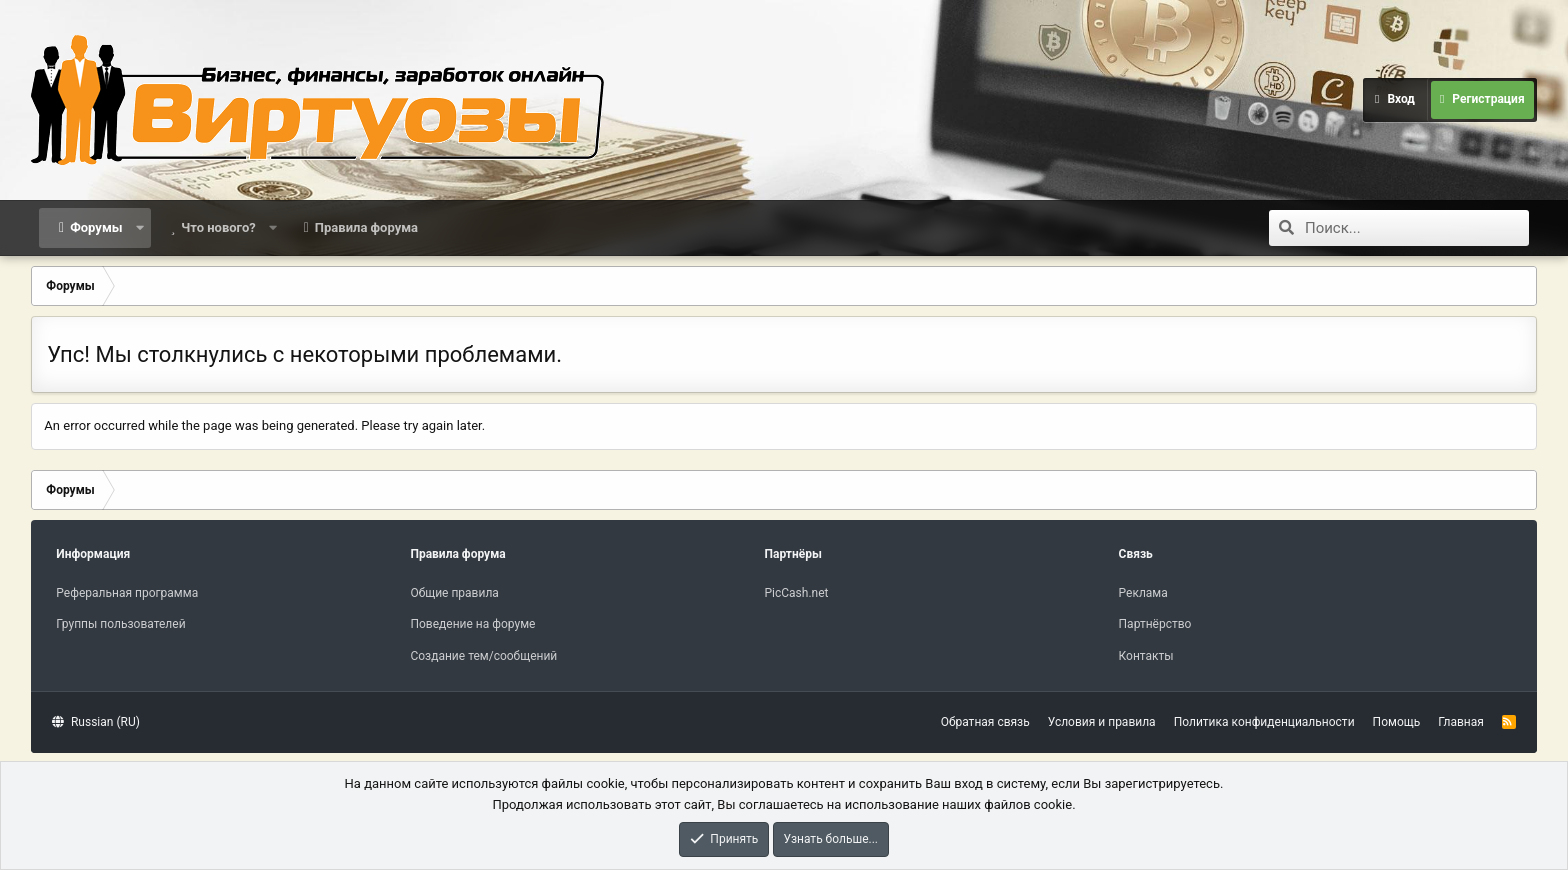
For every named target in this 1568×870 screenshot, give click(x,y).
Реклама (1143, 593)
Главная (1461, 722)
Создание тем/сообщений (483, 656)
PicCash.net (796, 593)
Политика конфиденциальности (1264, 722)
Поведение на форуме (472, 624)
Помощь (1397, 722)
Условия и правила (1102, 722)
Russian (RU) (95, 722)
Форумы (96, 227)
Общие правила (454, 593)
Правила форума (366, 227)
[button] (139, 228)
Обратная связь (985, 722)
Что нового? (218, 227)
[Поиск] (1417, 228)
